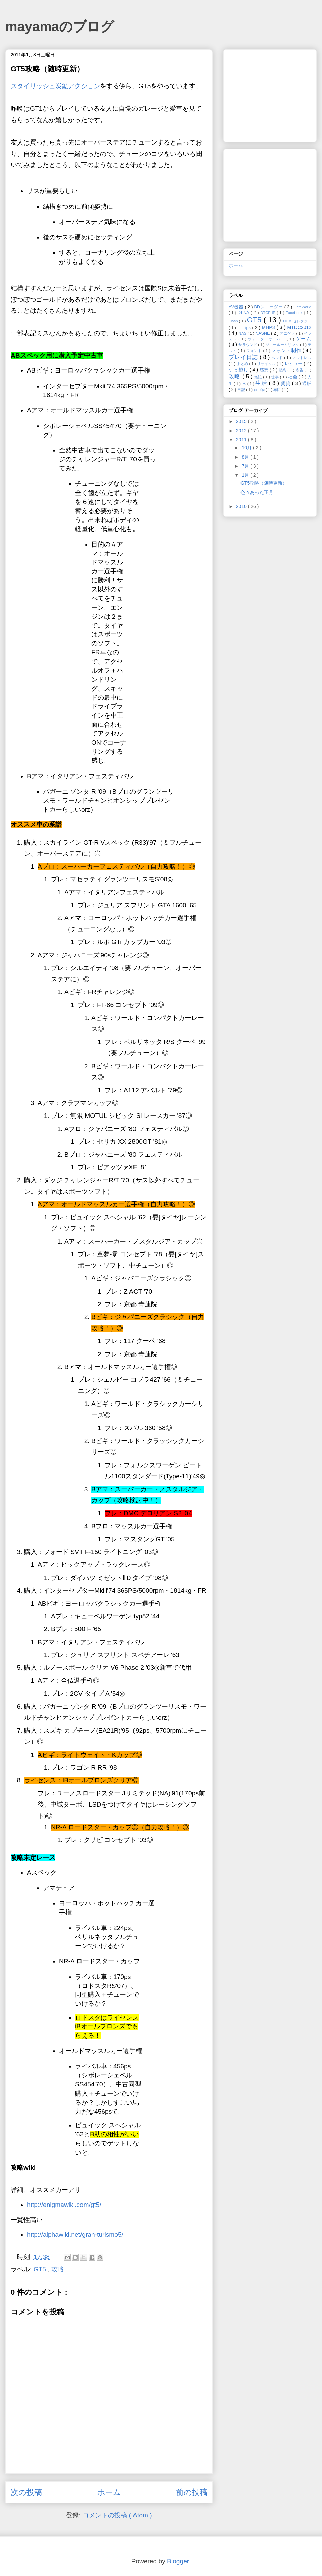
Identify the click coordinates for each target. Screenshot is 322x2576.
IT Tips (244, 327)
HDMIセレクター (297, 321)
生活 (262, 383)
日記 (241, 390)
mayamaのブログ (59, 26)
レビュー (294, 363)
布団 (277, 390)
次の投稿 (26, 2492)
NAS (242, 333)
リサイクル (267, 364)
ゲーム (303, 338)
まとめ (243, 364)
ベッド (277, 358)
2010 (242, 506)
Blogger (178, 2561)
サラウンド (248, 345)
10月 (247, 447)
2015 (242, 421)
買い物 (260, 390)
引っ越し (239, 370)
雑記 (258, 377)
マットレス (301, 358)
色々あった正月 (256, 492)
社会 (293, 377)
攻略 (57, 2269)
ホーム (109, 2492)
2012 (242, 430)
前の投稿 (191, 2492)
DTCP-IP (268, 313)
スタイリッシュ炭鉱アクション (55, 86)
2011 (242, 439)
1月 (245, 475)
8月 (245, 457)
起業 (283, 370)
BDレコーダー (269, 307)
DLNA (244, 312)
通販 (306, 383)
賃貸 (286, 383)
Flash (234, 321)
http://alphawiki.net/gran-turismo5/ (75, 2234)
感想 (265, 370)
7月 (245, 466)
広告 (300, 370)
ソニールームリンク (283, 345)
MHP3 (269, 327)
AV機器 (237, 307)
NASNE (263, 333)
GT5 (41, 2269)
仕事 (275, 377)
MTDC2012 (299, 327)
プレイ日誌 (244, 357)
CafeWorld (302, 307)
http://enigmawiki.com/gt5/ (64, 2204)
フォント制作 (286, 350)
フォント (254, 351)
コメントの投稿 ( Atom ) (117, 2515)
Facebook (295, 313)
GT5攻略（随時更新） (263, 483)
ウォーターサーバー (267, 339)
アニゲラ (288, 333)
